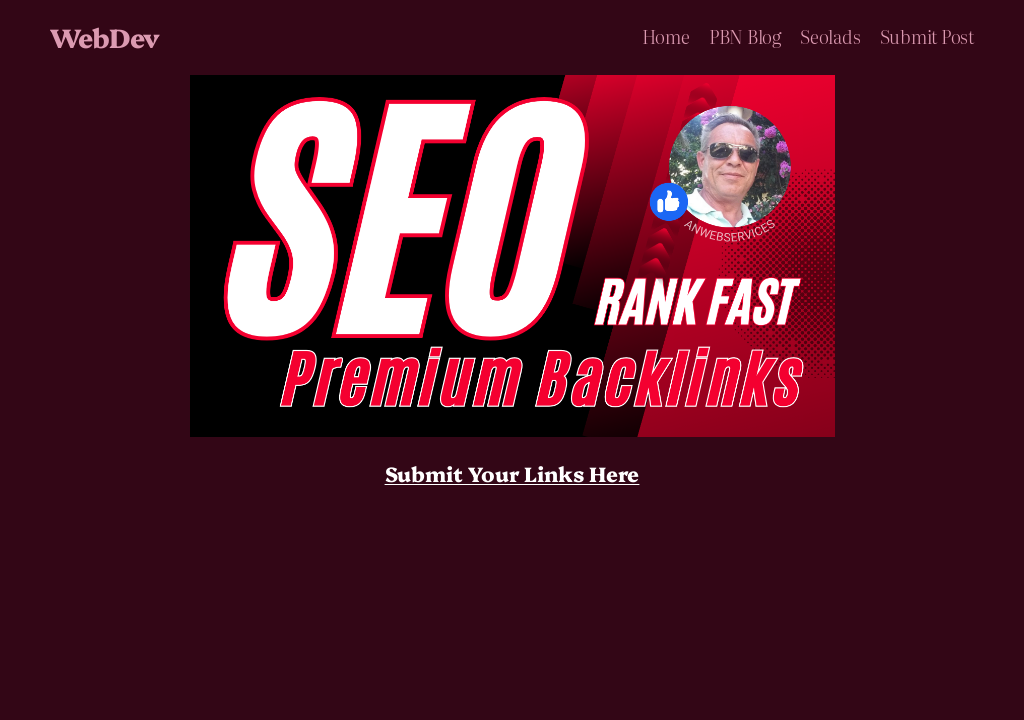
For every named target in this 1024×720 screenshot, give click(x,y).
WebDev (104, 36)
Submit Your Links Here (512, 473)
